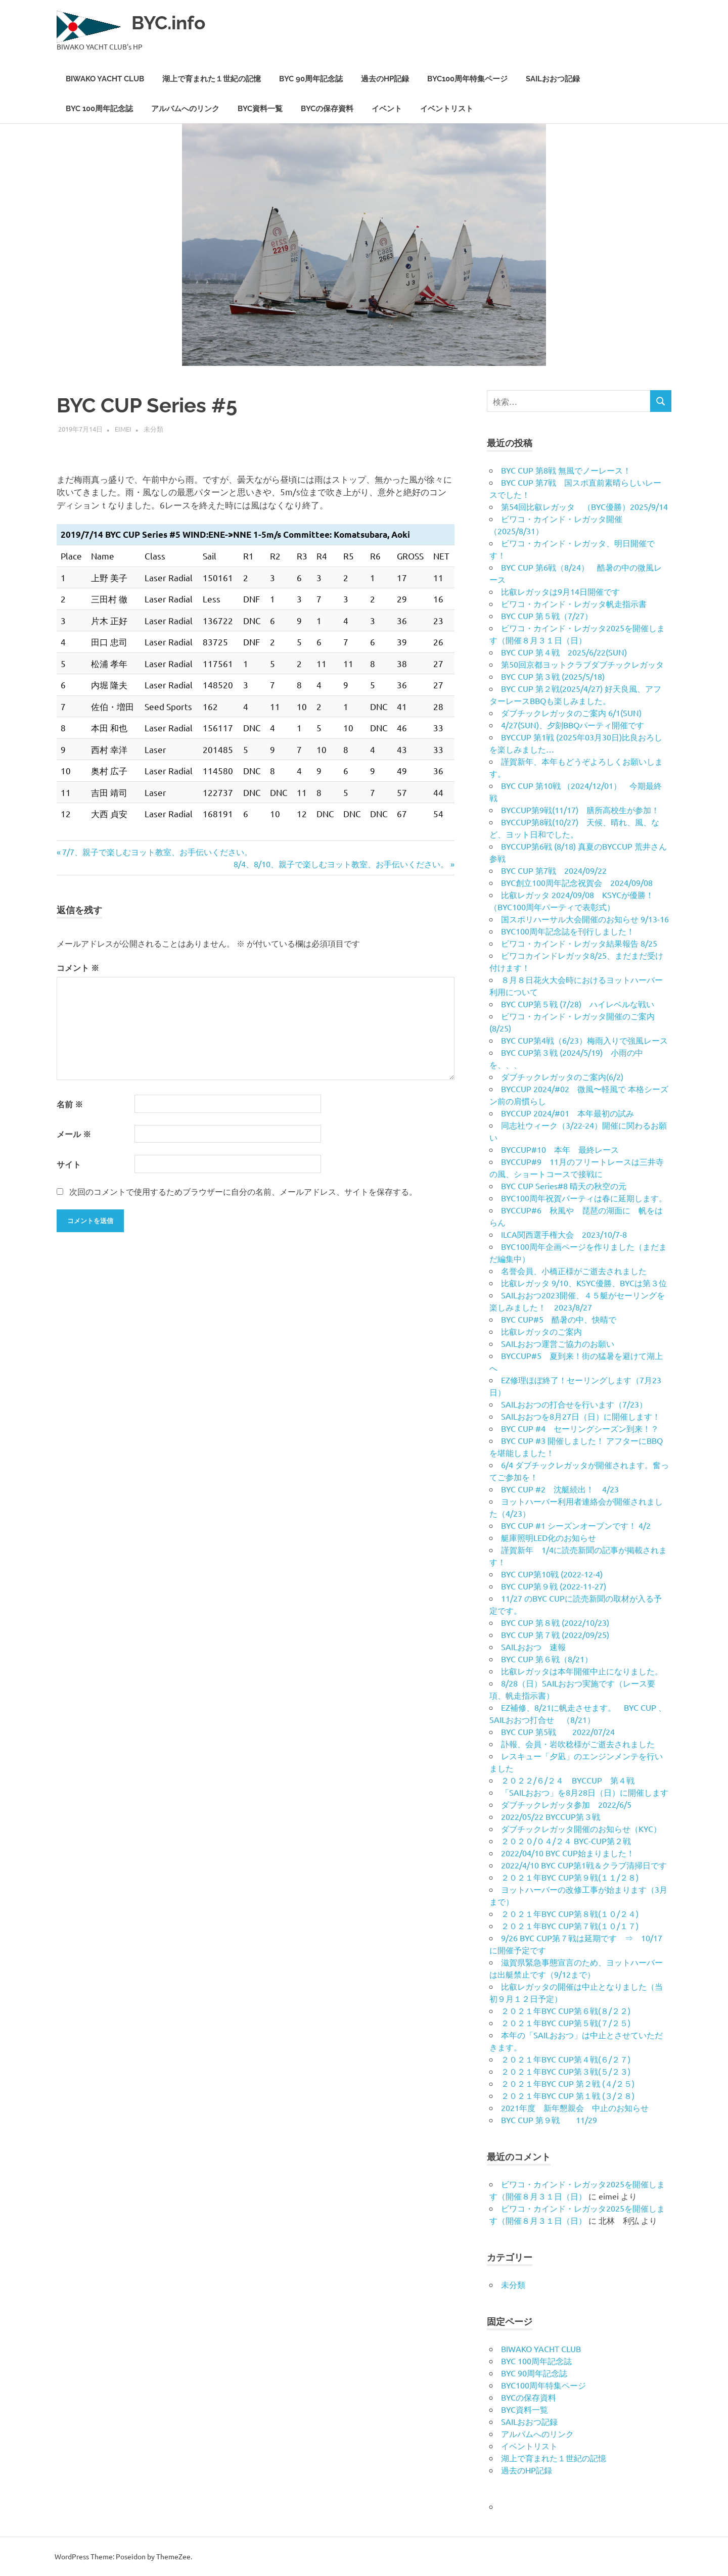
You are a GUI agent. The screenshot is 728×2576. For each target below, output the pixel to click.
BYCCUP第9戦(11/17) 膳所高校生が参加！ (580, 810)
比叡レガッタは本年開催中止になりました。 (582, 1671)
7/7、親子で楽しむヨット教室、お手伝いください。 (157, 852)
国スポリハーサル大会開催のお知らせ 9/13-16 (585, 919)
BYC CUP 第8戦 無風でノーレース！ (566, 470)
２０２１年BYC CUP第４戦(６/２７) (565, 2059)
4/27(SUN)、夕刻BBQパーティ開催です (572, 725)
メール (74, 1134)
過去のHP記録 (385, 78)
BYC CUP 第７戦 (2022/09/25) (555, 1634)
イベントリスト (446, 108)
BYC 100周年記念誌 (99, 108)
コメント (78, 967)
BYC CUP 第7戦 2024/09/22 (554, 870)
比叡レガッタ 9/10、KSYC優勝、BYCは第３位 (584, 1283)
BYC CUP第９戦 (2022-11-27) (553, 1586)
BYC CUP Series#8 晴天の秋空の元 (563, 1186)
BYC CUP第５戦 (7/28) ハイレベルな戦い (577, 1004)
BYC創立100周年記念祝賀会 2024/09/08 (577, 882)
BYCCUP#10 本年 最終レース (560, 1149)
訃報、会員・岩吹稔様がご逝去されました (578, 1744)
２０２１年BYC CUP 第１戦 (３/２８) (567, 2095)
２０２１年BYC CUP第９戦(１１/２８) (570, 1877)
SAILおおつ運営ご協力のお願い (557, 1343)
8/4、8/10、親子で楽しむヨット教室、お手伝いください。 (341, 864)
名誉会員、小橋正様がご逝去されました (574, 1271)
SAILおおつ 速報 (533, 1647)
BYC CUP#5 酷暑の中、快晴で (558, 1319)
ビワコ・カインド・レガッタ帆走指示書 (574, 603)
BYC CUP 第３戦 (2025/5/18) (553, 676)
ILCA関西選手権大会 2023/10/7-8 (564, 1234)
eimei (123, 429)
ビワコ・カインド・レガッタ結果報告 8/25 (579, 943)
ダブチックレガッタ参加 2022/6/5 (566, 1804)
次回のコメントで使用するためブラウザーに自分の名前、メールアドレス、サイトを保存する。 (243, 1191)
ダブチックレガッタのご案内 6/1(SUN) (571, 713)
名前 (70, 1104)
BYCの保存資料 (327, 108)
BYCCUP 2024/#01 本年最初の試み (567, 1113)
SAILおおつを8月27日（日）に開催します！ (580, 1416)
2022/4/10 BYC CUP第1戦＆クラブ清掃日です (584, 1865)
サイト (69, 1164)
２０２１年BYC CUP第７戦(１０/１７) (570, 1926)
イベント (387, 108)
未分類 (153, 429)
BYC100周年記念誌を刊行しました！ (567, 931)
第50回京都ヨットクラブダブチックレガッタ (582, 664)
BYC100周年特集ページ (467, 78)
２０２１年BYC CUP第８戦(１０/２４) (570, 1913)
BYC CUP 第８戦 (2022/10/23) (555, 1622)
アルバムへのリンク (185, 108)
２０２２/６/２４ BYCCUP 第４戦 (567, 1780)
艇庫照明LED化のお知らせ (548, 1537)
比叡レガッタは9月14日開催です (560, 591)
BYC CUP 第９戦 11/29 (549, 2120)
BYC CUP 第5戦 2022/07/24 (558, 1731)
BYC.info (170, 22)
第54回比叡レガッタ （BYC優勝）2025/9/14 (584, 506)
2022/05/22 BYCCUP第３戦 (550, 1816)
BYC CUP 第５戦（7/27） (547, 616)
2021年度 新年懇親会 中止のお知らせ (575, 2107)
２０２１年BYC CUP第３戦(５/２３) (565, 2071)
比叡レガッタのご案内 (541, 1331)
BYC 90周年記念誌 (311, 78)
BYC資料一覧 (260, 108)
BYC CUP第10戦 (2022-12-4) (552, 1574)
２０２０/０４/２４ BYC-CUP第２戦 (566, 1841)
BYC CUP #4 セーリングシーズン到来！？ (580, 1428)
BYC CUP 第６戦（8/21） (547, 1659)
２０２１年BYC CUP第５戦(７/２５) (565, 2023)
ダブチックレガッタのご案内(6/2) (562, 1076)
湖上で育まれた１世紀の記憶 (211, 78)
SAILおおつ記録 (553, 78)
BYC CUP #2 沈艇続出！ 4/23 (560, 1489)
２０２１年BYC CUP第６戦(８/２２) (565, 2010)
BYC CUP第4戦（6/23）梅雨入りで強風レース (584, 1040)
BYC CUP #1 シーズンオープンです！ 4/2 (576, 1525)
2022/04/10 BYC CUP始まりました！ (567, 1853)
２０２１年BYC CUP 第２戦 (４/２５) (567, 2083)
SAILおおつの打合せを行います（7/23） (574, 1404)
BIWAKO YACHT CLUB (105, 78)
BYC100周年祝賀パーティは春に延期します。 (584, 1198)
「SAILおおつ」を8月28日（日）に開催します (584, 1792)
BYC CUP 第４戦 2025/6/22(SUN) (564, 652)
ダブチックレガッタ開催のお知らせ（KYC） (581, 1828)
